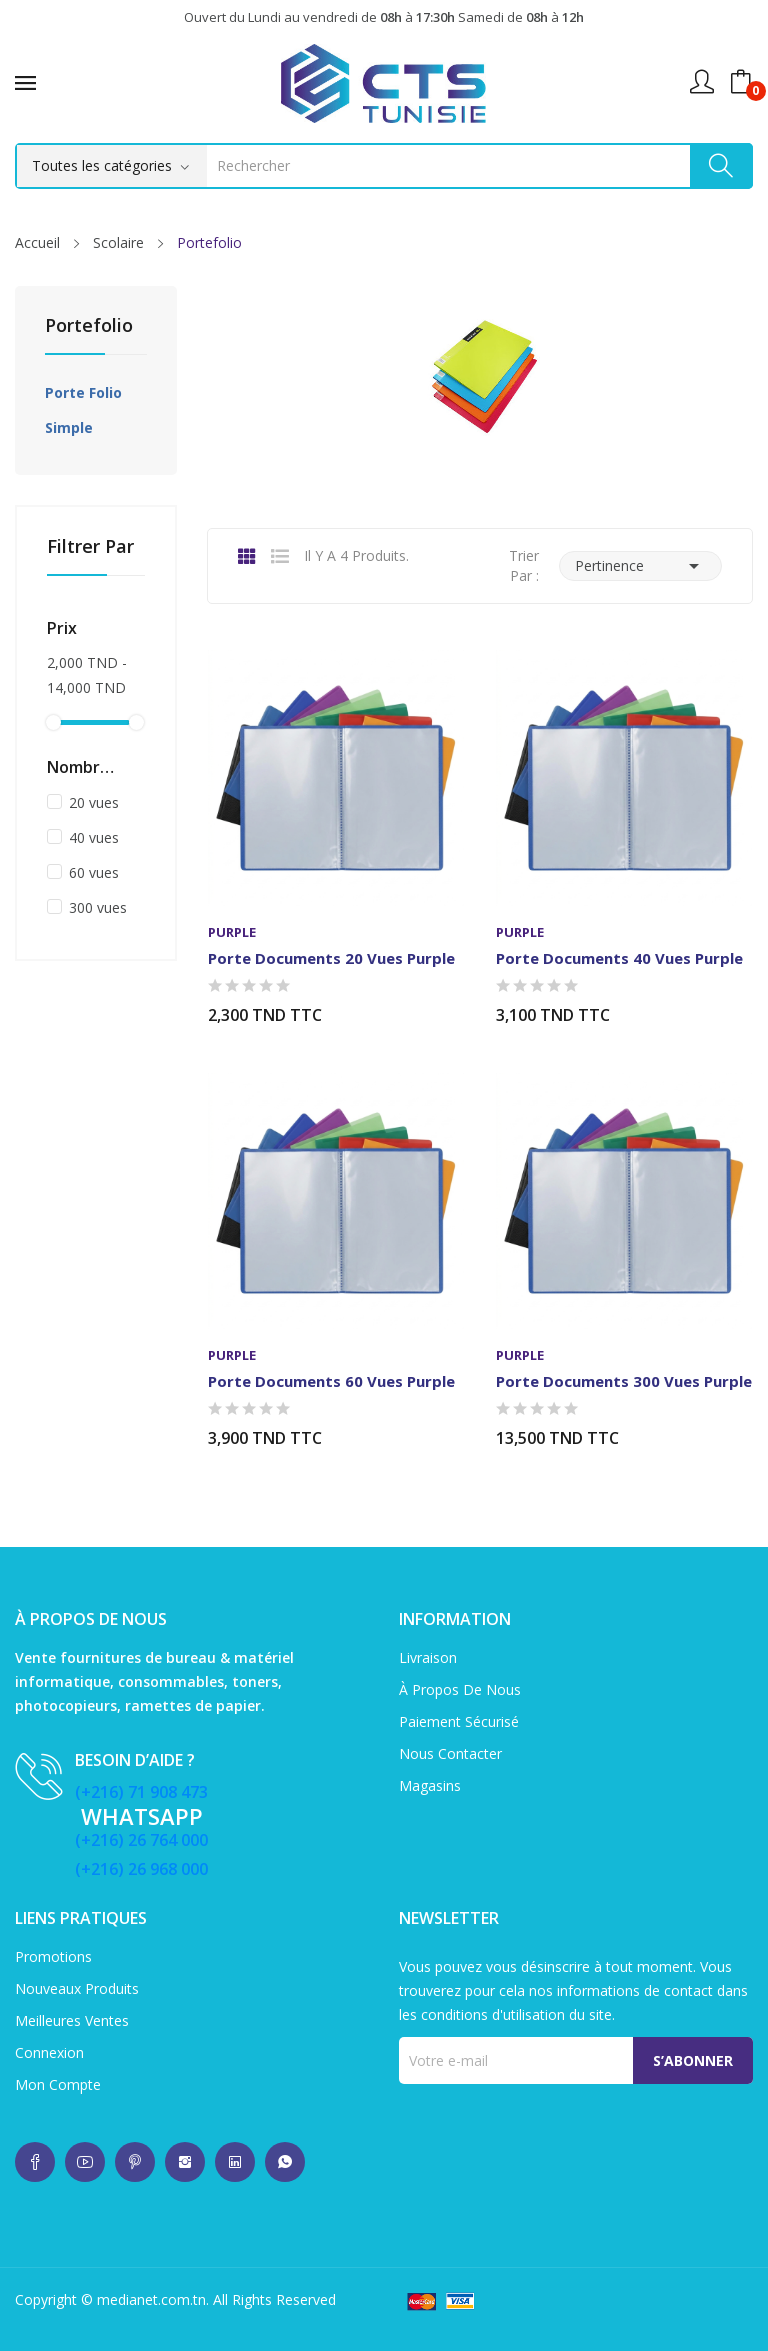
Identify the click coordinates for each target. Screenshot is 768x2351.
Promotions (53, 1956)
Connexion (49, 2052)
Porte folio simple (83, 410)
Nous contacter (450, 1753)
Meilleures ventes (72, 2020)
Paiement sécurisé (459, 1721)
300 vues (98, 907)
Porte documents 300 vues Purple (624, 1381)
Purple (232, 932)
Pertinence (640, 566)
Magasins (430, 1785)
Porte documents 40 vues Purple (619, 958)
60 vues (94, 872)
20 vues (94, 802)
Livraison (428, 1657)
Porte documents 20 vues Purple (331, 958)
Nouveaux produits (77, 1988)
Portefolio (89, 326)
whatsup (35, 2162)
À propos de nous (460, 1689)
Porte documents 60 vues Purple (331, 1381)
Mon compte (58, 2084)
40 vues (94, 837)
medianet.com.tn (151, 2299)
